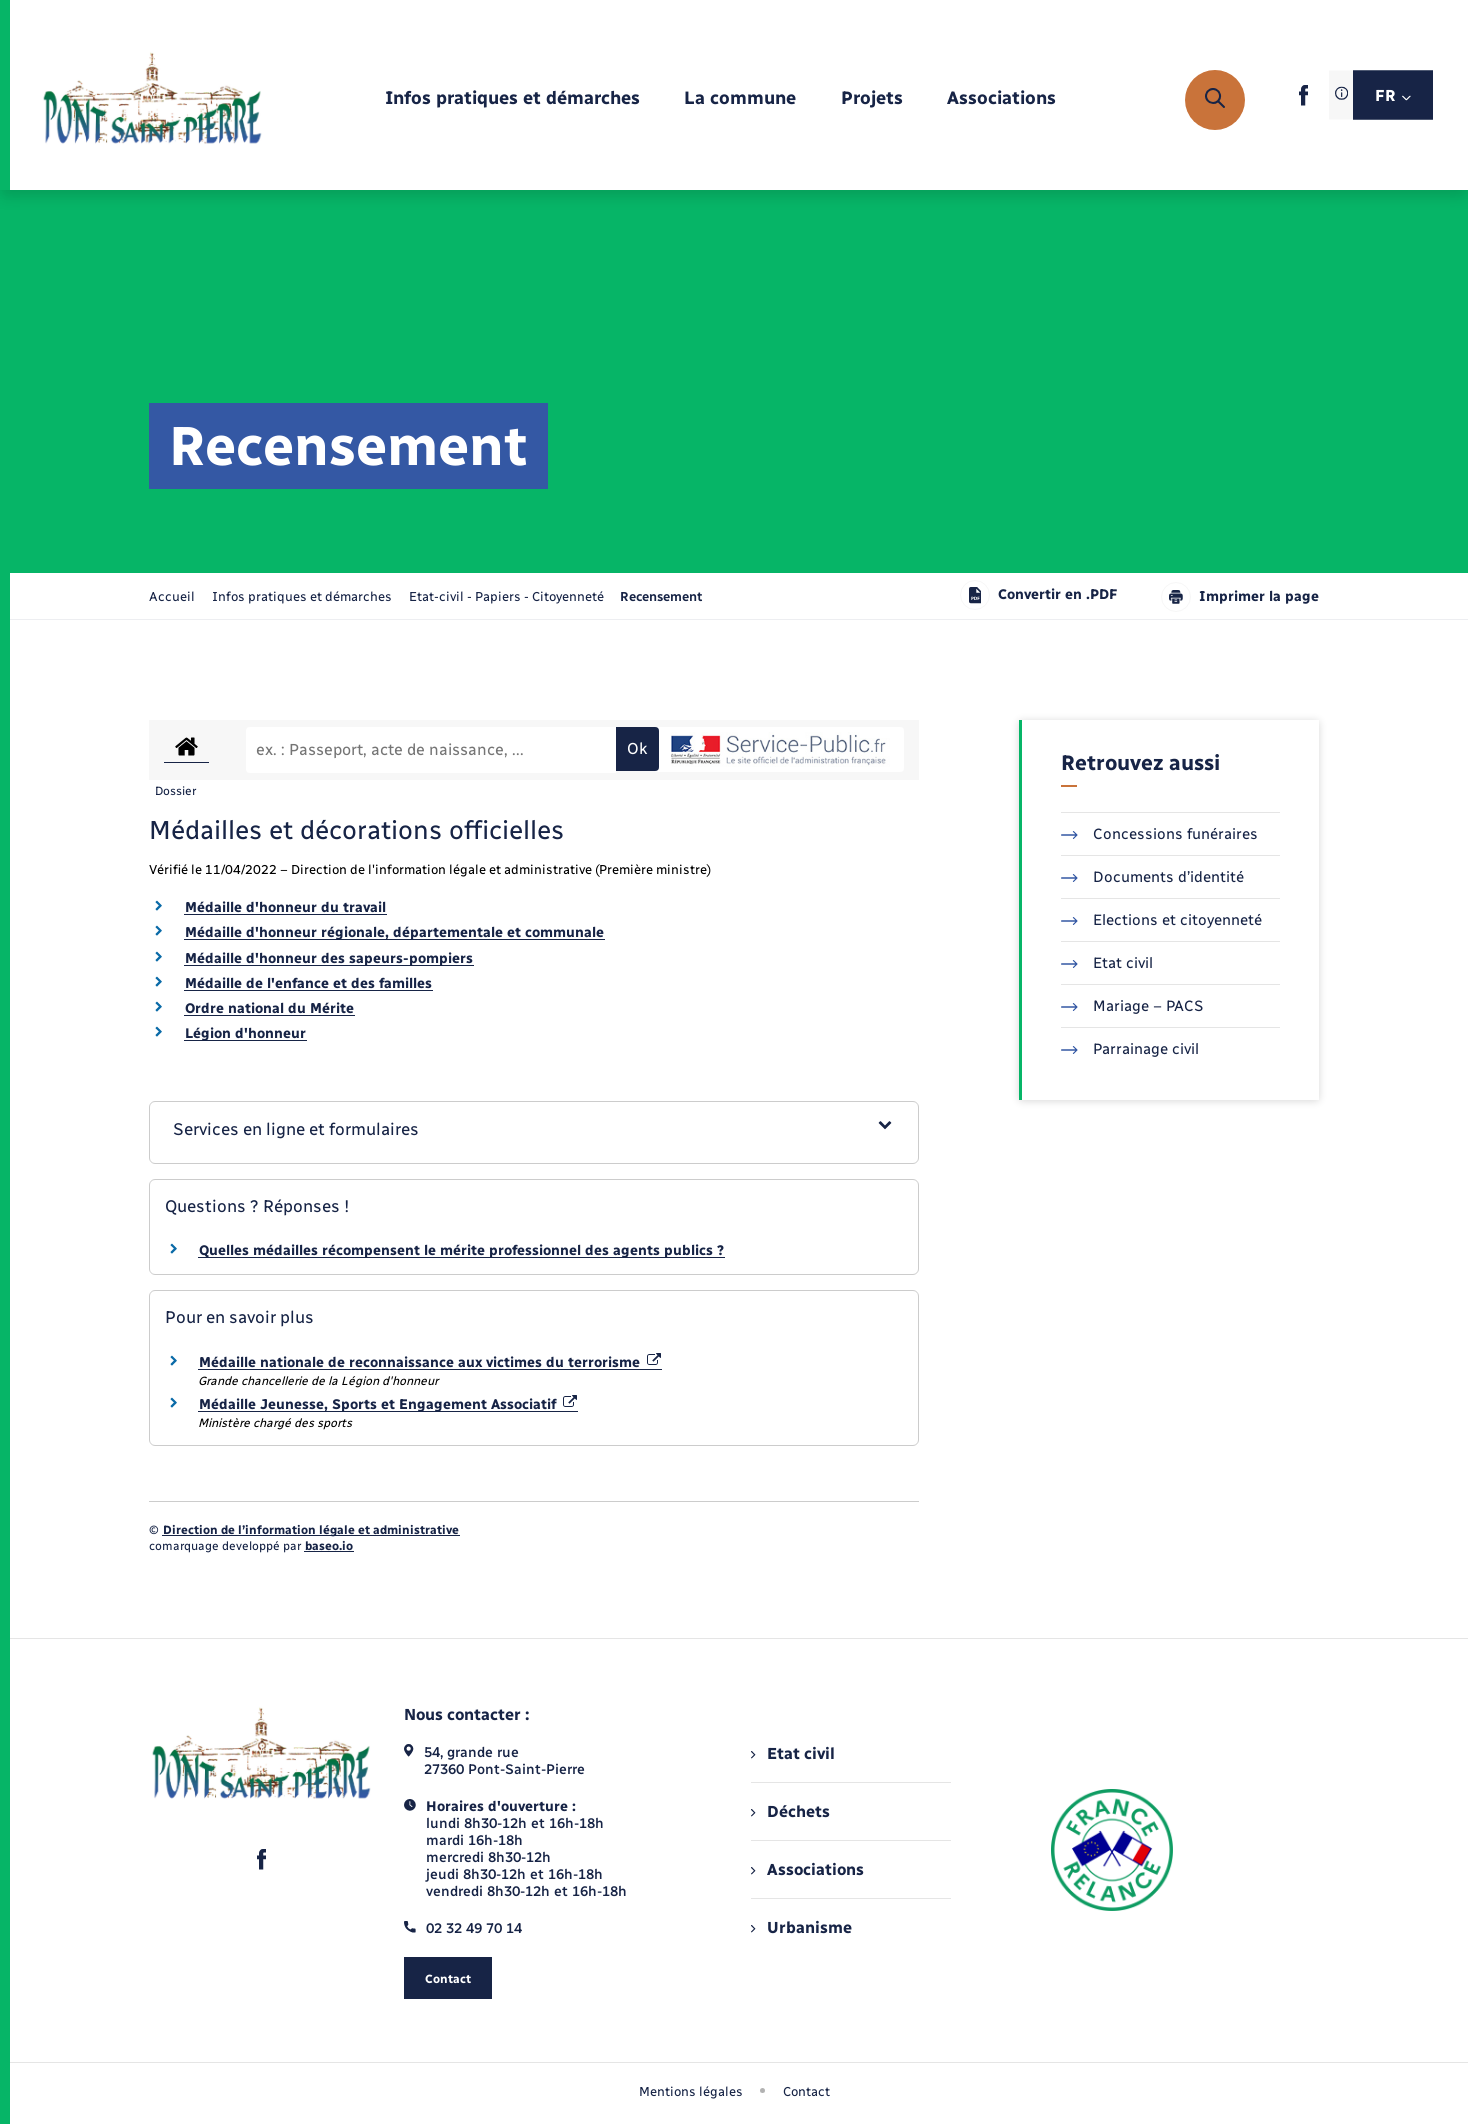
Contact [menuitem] (806, 2091)
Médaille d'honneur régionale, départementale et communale (394, 932)
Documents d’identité (1152, 877)
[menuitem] (512, 99)
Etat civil (1107, 963)
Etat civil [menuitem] (792, 1753)
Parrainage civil (1130, 1049)
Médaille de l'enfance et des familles (308, 983)
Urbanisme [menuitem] (801, 1927)
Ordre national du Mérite (269, 1008)
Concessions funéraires (1159, 834)
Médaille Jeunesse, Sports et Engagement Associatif (388, 1404)
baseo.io (329, 1546)
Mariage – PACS (1132, 1006)
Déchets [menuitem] (790, 1811)
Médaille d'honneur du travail (285, 907)
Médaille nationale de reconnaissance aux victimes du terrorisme (430, 1362)
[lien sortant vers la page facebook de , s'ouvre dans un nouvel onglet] (1303, 101)
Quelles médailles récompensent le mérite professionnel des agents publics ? (461, 1250)
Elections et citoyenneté (1161, 920)
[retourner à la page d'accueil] (152, 100)
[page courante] (661, 596)
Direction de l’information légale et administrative (311, 1530)
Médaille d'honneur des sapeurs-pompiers (329, 958)
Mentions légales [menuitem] (691, 2091)
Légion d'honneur (245, 1033)
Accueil (172, 596)
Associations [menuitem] (807, 1869)
